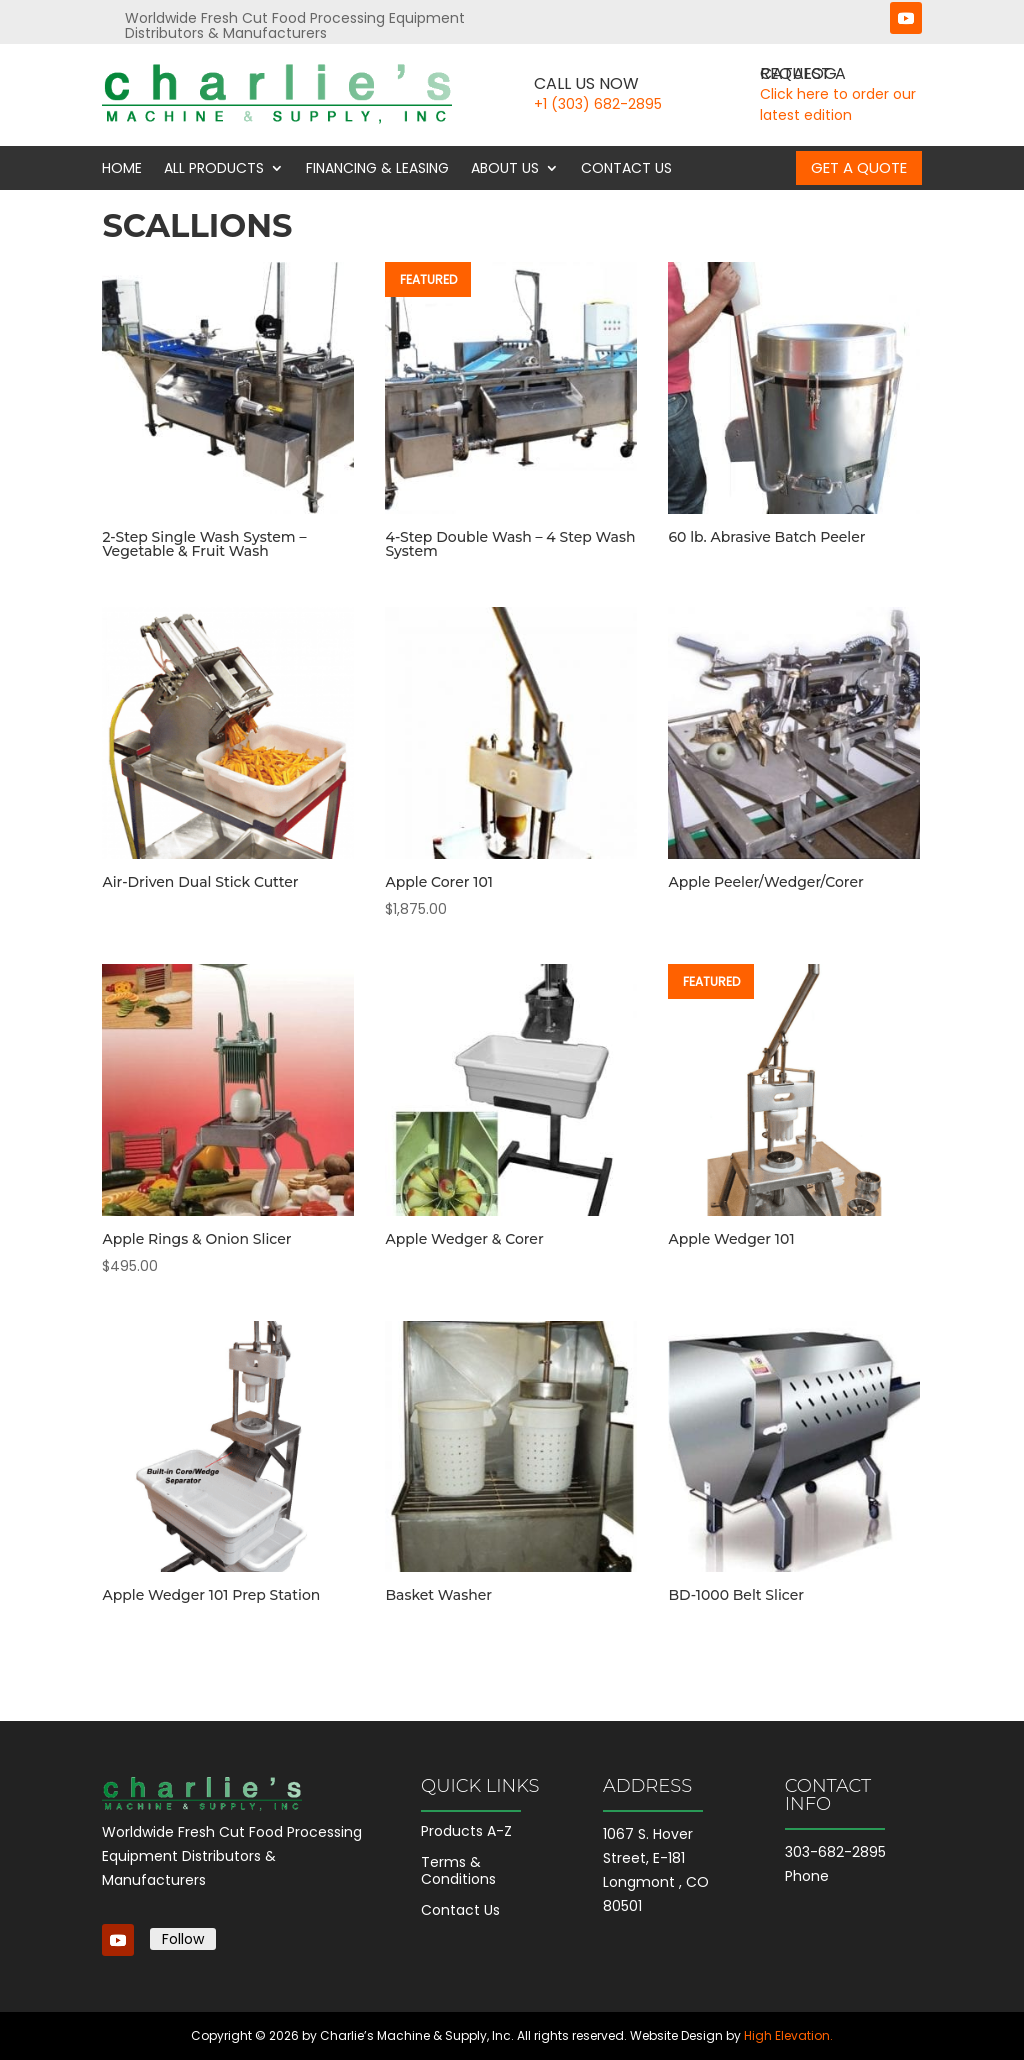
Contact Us (626, 168)
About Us (505, 168)
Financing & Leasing (377, 168)
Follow (183, 1939)
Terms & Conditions (458, 1870)
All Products (214, 168)
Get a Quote (859, 167)
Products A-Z (466, 1831)
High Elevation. (788, 2035)
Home (122, 168)
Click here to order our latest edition (838, 104)
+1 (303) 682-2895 (598, 104)
